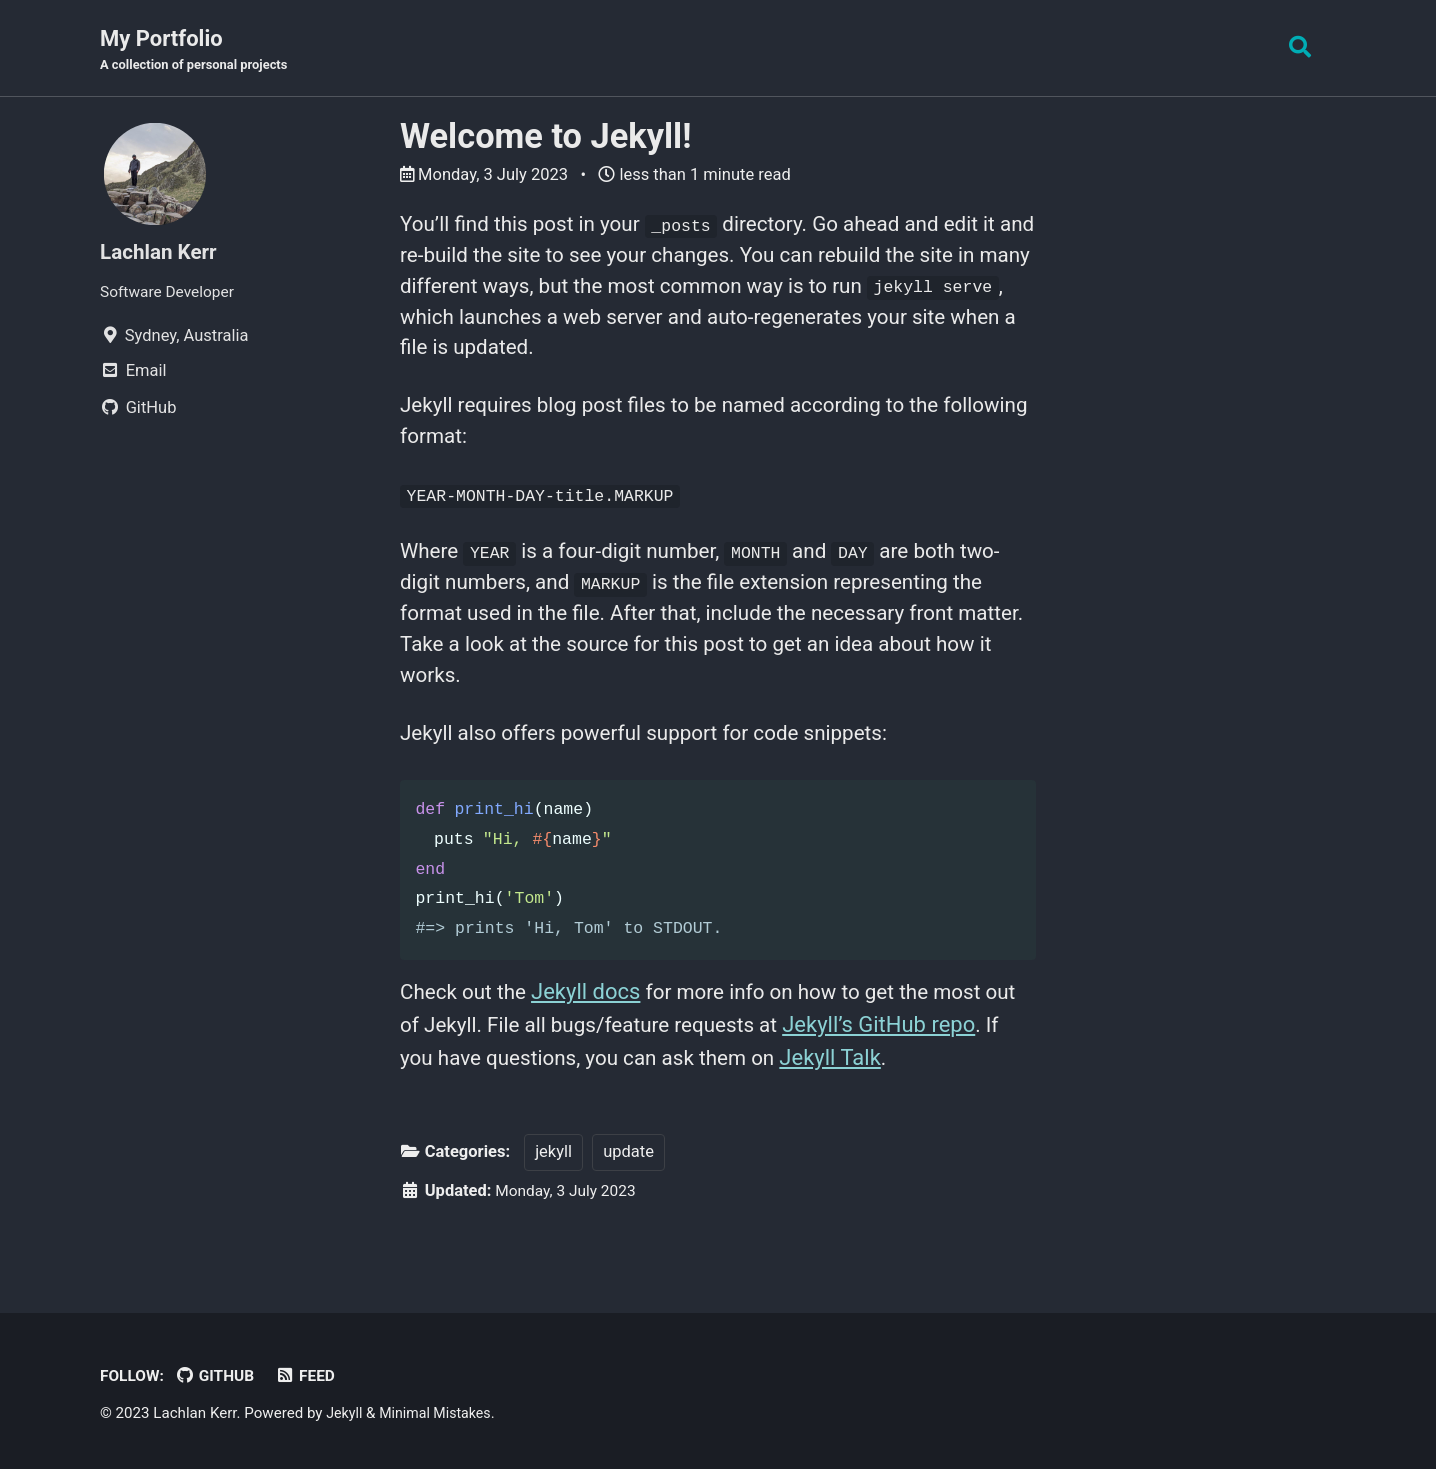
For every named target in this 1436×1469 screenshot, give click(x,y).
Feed (314, 1376)
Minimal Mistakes (441, 1414)
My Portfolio (200, 51)
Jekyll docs (594, 1033)
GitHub (221, 1376)
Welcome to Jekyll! (545, 138)
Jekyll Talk (929, 1099)
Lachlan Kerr (162, 253)
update (628, 1195)
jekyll (553, 1195)
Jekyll (345, 1414)
